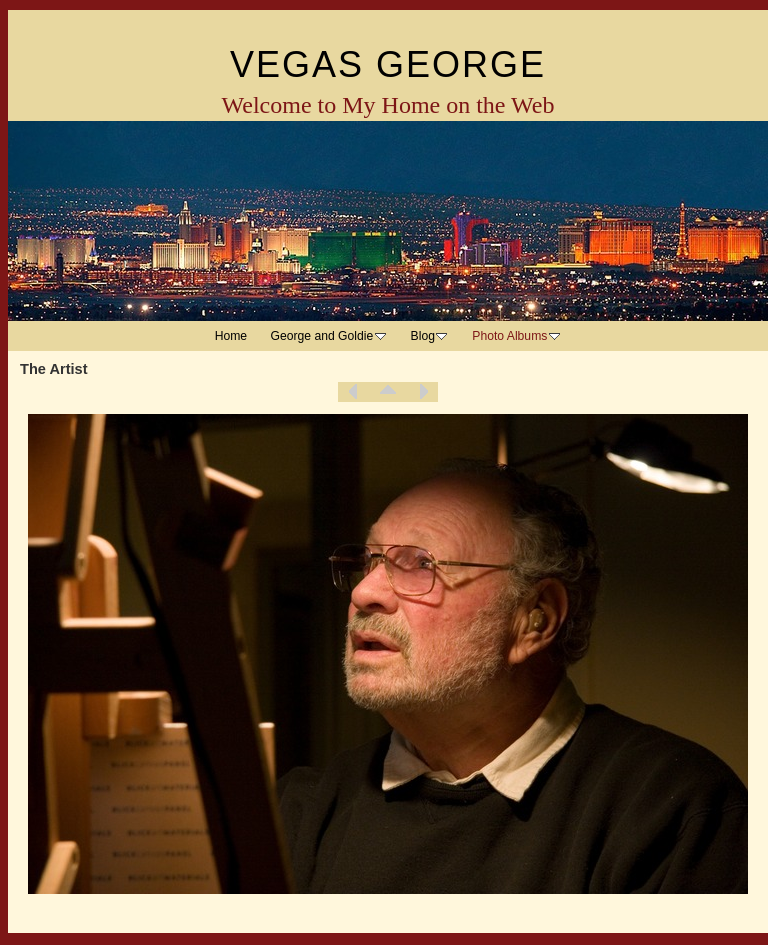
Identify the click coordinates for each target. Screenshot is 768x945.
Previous (353, 392)
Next (423, 392)
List (388, 392)
